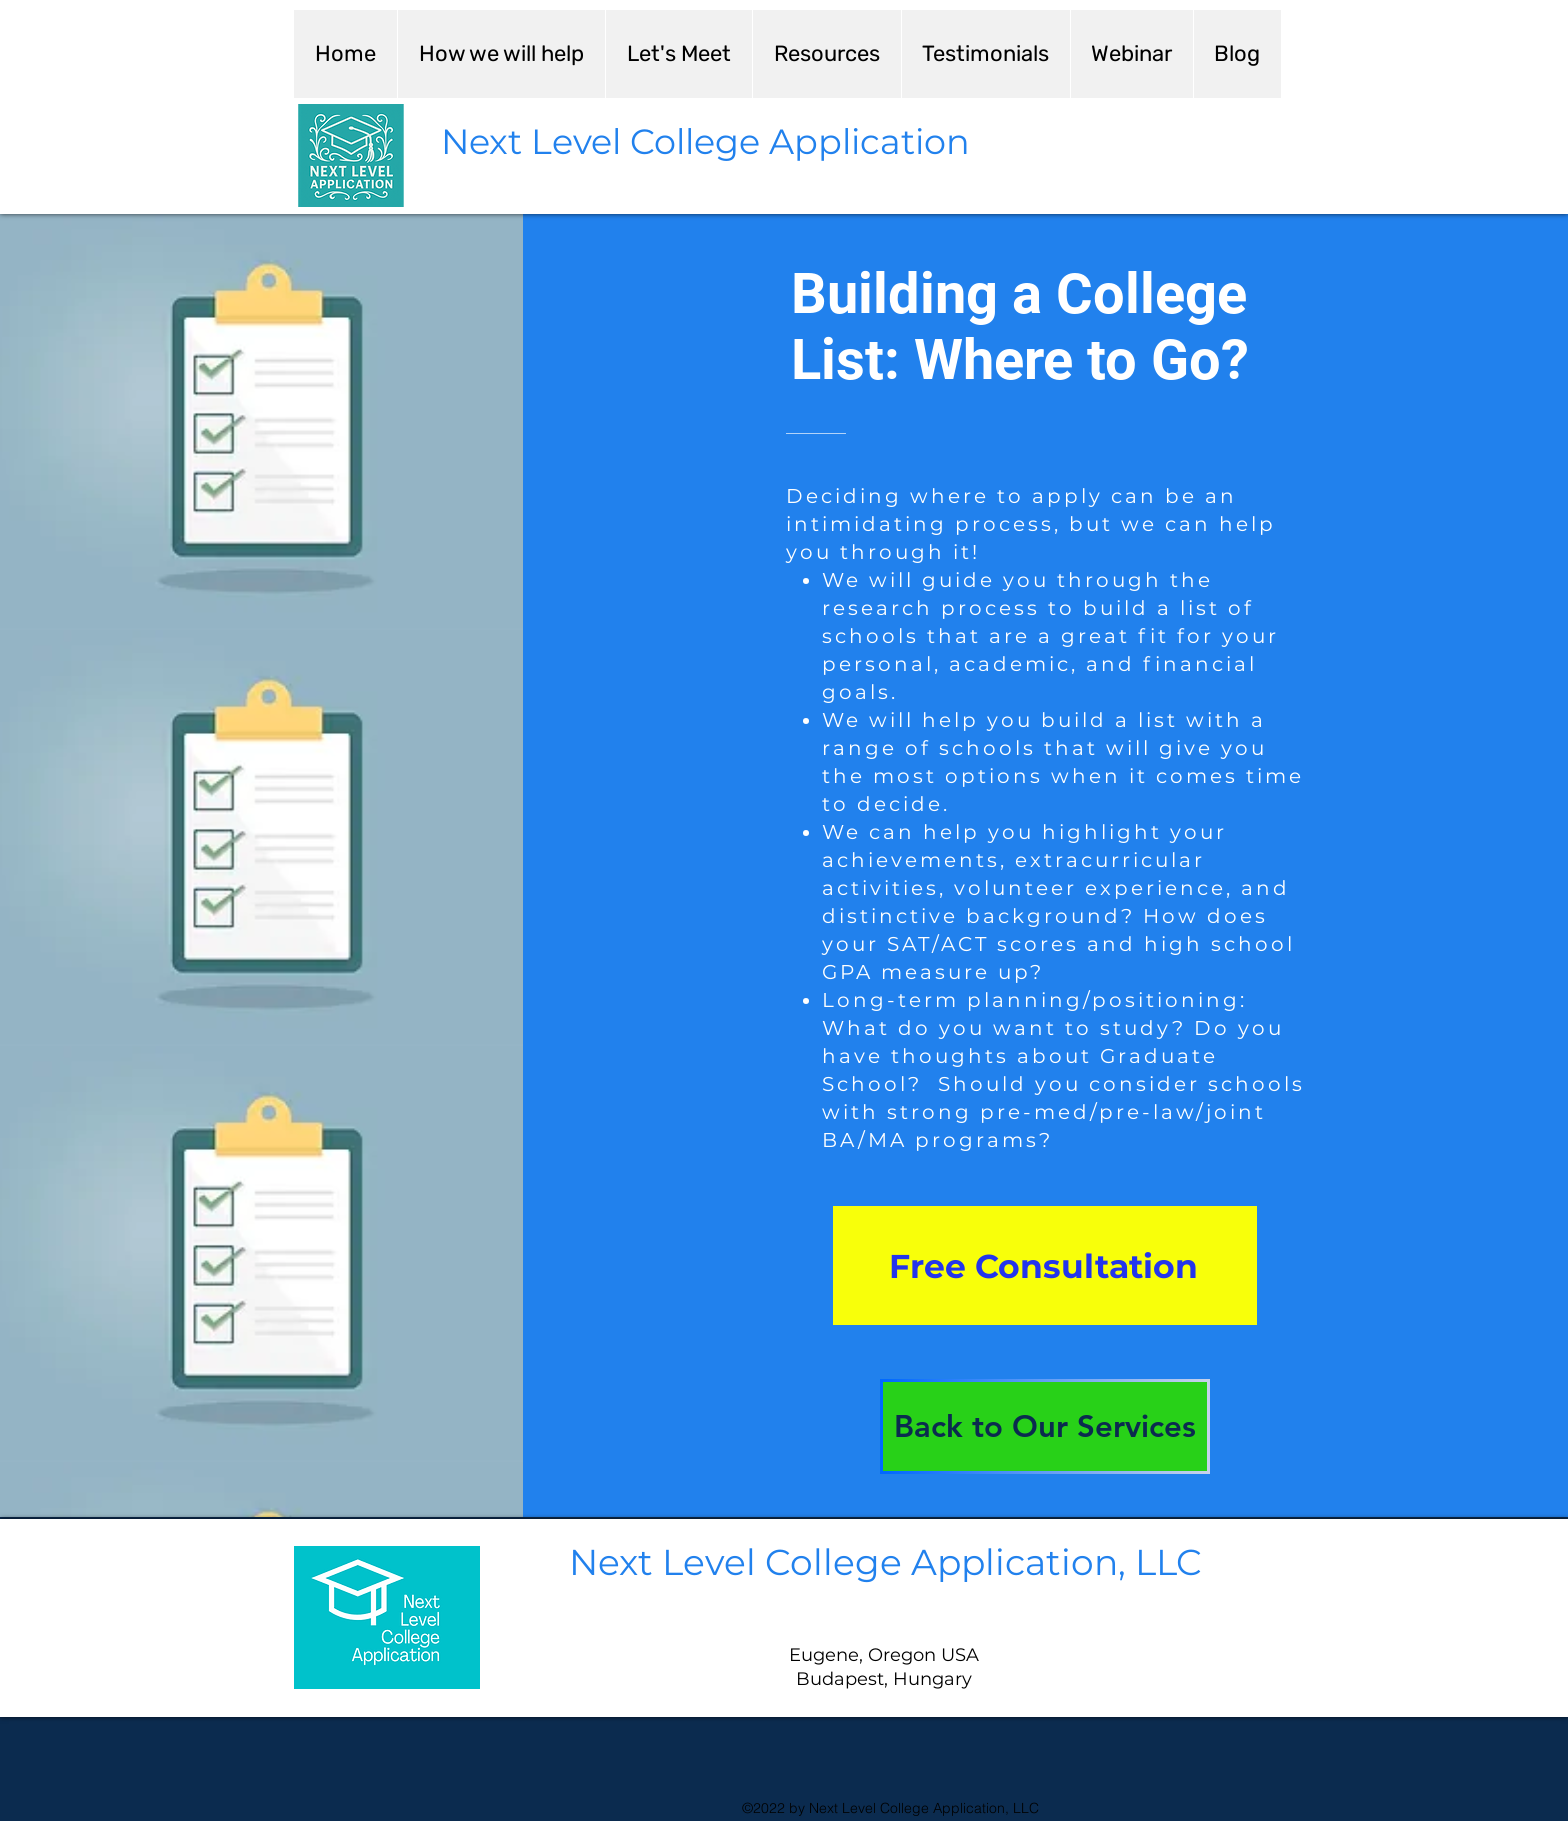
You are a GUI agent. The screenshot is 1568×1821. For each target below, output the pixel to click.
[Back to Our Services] (1045, 1426)
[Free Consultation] (1045, 1265)
